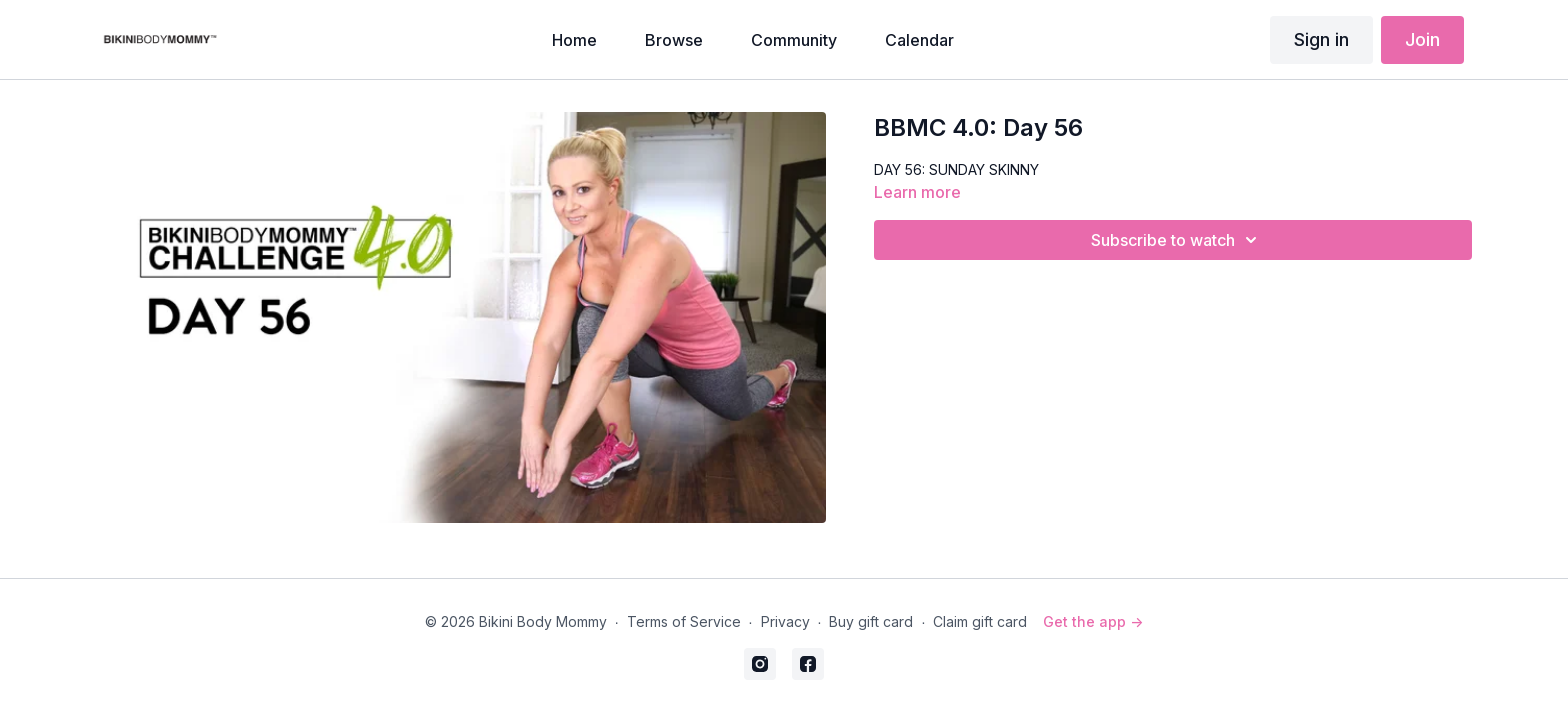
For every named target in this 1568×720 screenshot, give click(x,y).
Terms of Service (684, 621)
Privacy (785, 621)
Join (1422, 39)
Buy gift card (871, 621)
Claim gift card (980, 621)
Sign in (1321, 39)
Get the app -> (1093, 621)
